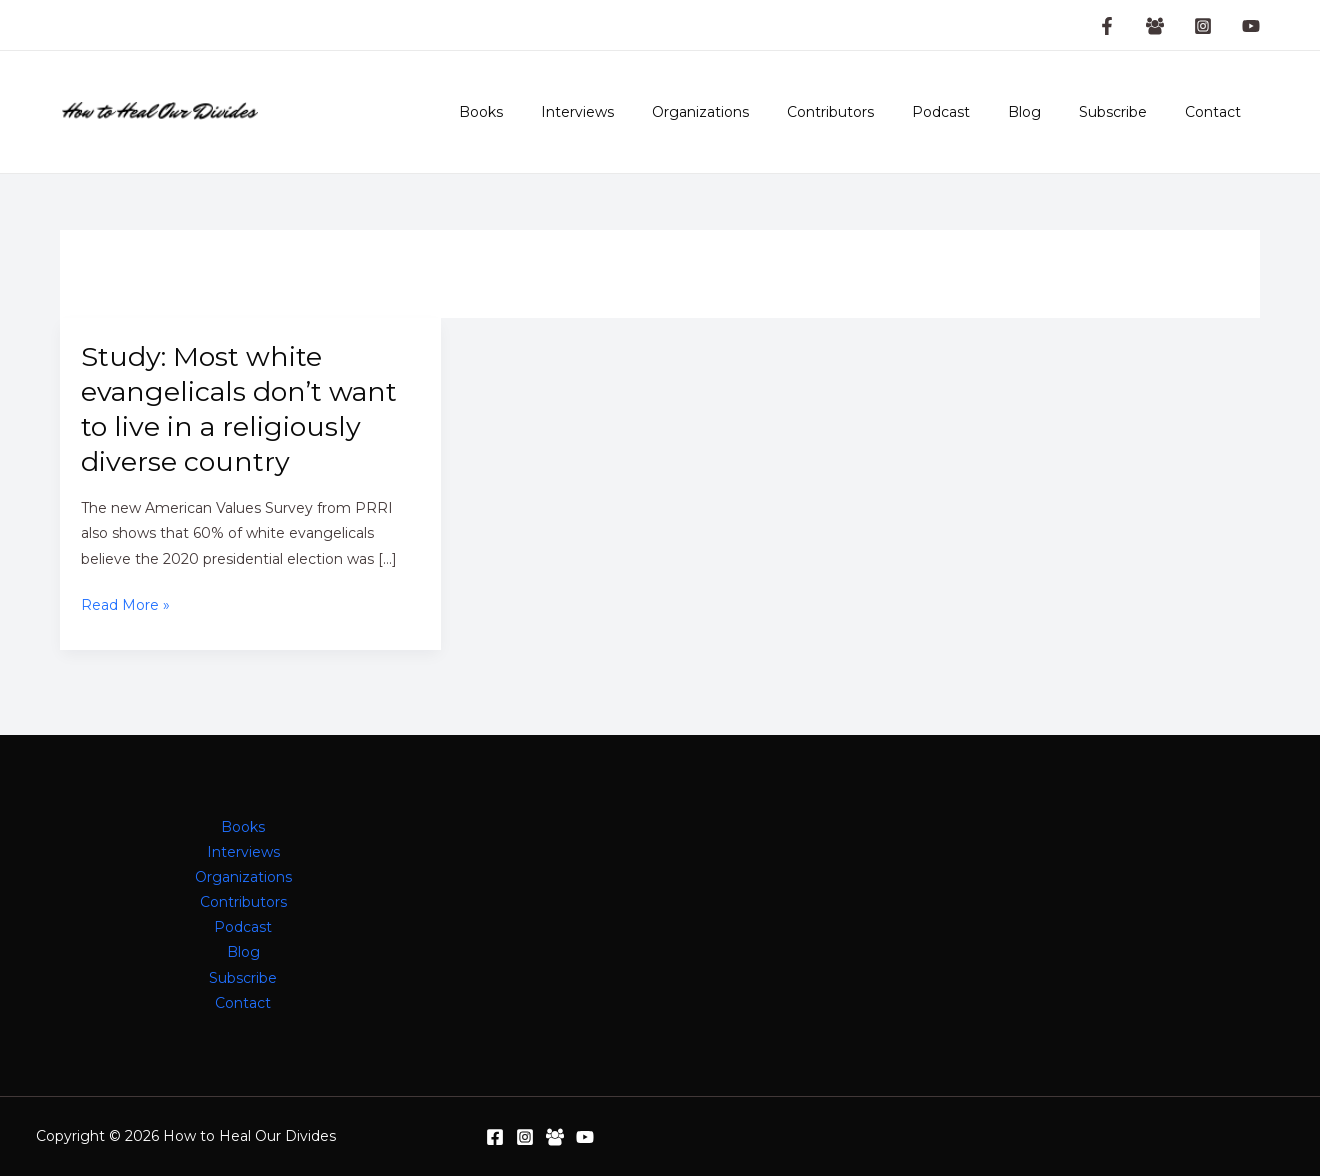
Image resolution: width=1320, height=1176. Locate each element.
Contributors (875, 112)
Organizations (755, 112)
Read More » (125, 605)
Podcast (976, 112)
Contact (1218, 112)
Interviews (642, 112)
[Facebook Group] (1155, 26)
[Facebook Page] (1107, 26)
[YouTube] (1251, 26)
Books (556, 112)
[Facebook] (495, 1137)
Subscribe (1128, 112)
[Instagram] (1203, 26)
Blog (1049, 112)
